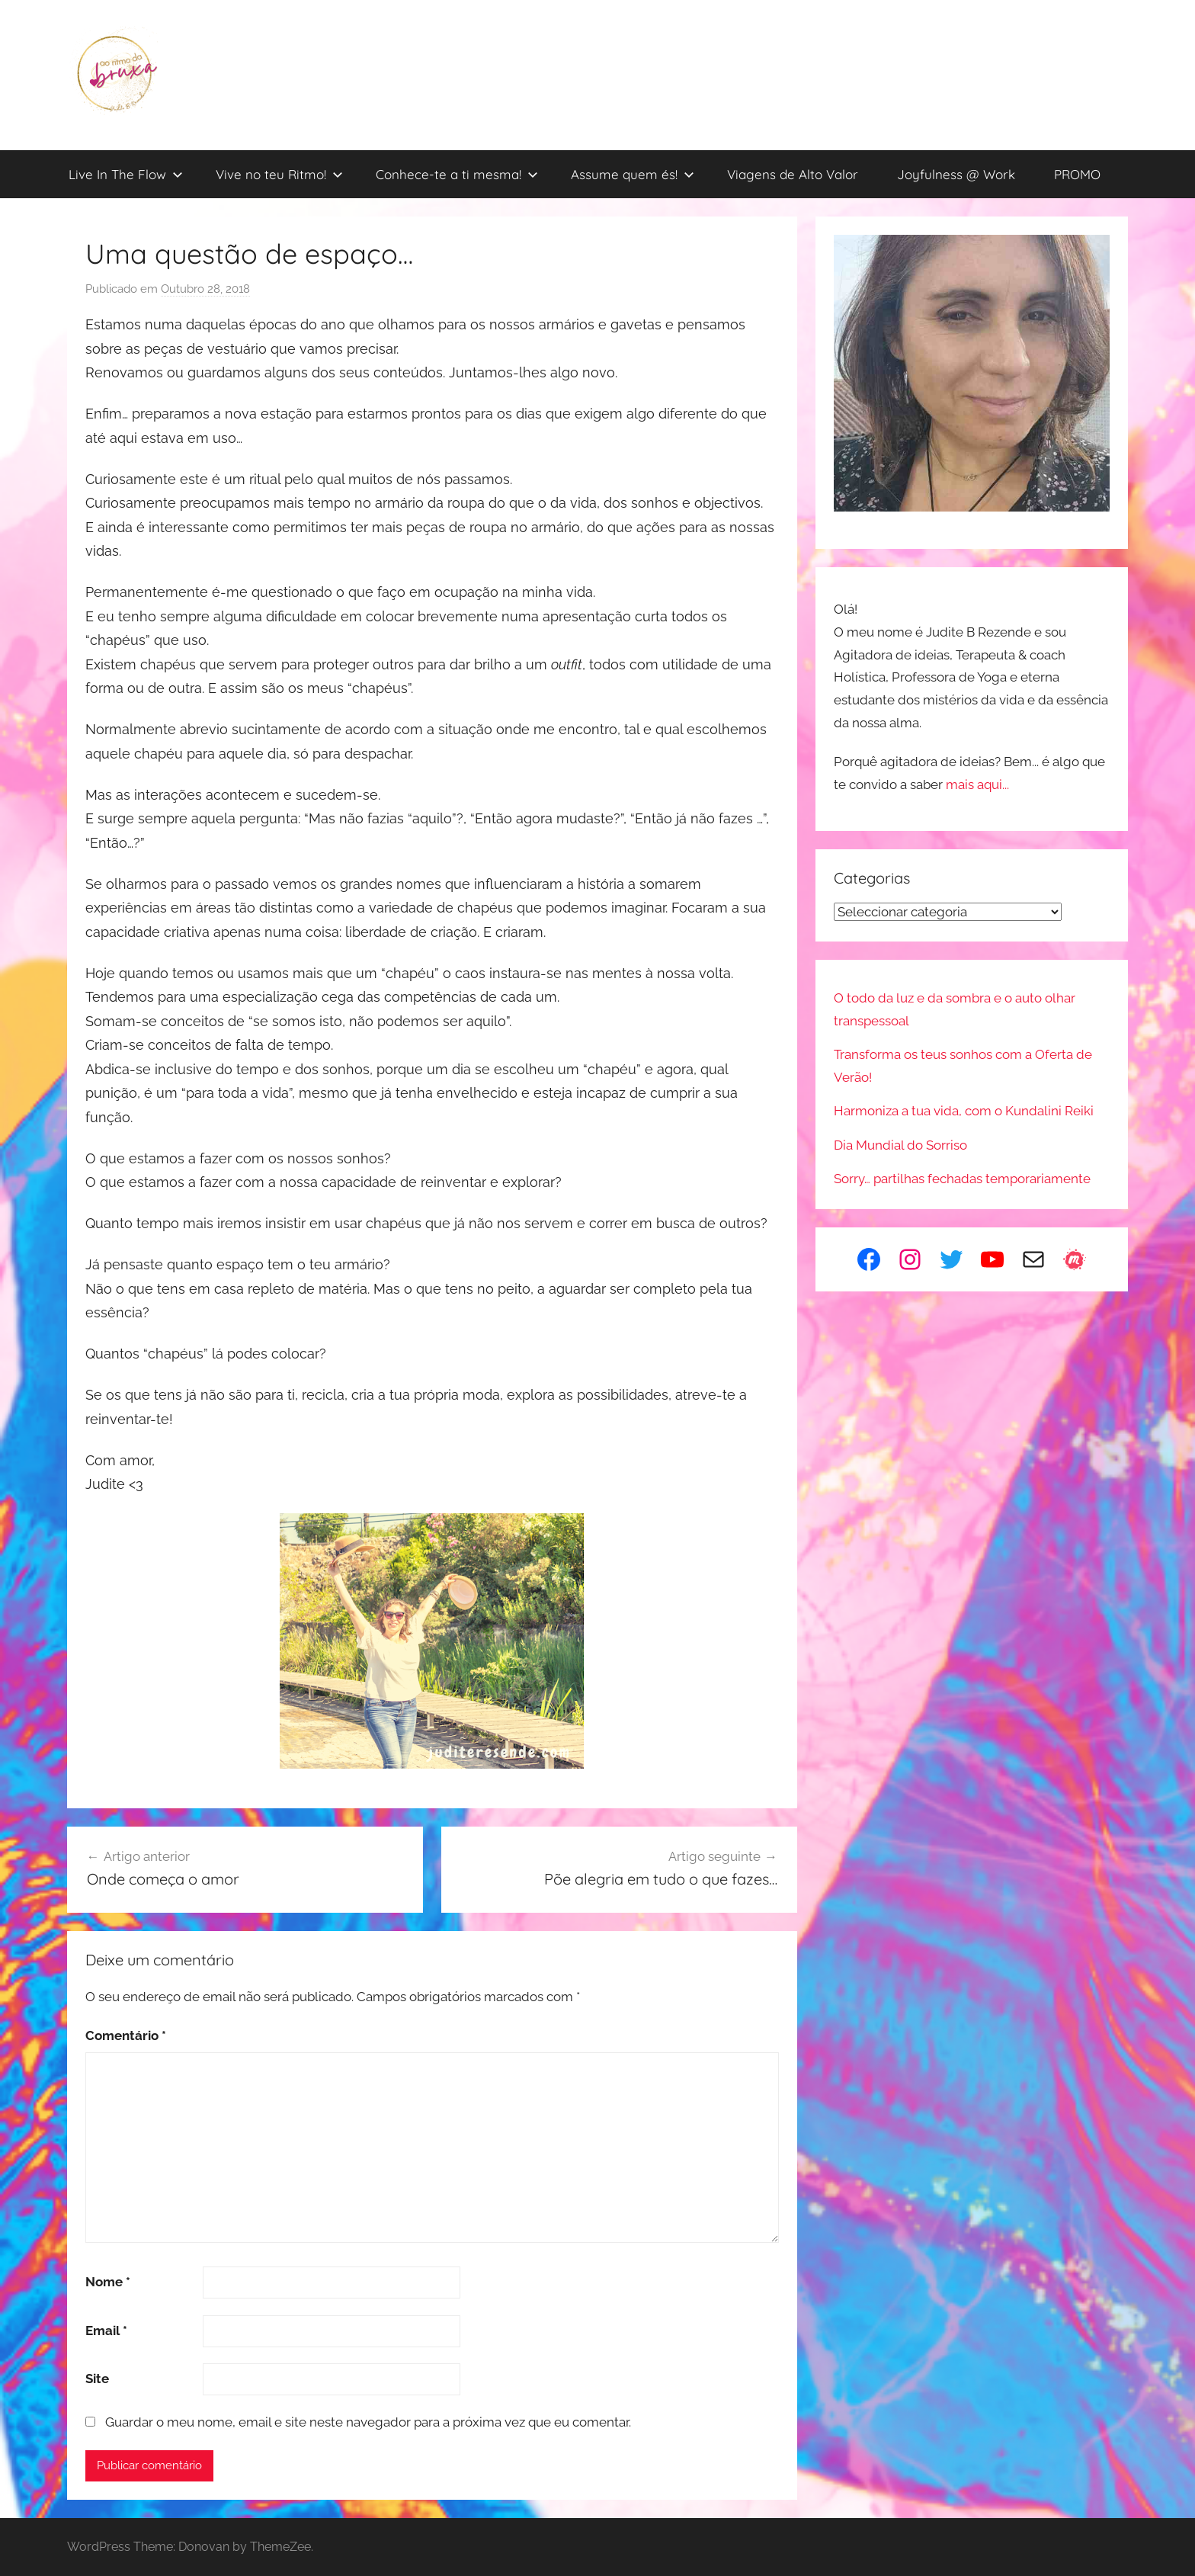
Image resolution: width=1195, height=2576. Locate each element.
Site (97, 2378)
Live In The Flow (126, 174)
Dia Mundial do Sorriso (900, 1145)
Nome (107, 2281)
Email (106, 2330)
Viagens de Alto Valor (792, 174)
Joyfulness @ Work (956, 174)
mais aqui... (977, 784)
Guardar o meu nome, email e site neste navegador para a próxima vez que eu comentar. (368, 2422)
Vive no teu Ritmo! (279, 174)
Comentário (125, 2035)
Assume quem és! (632, 174)
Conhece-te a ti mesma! (457, 174)
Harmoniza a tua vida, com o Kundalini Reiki (964, 1110)
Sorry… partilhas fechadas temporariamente (962, 1178)
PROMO (1077, 174)
